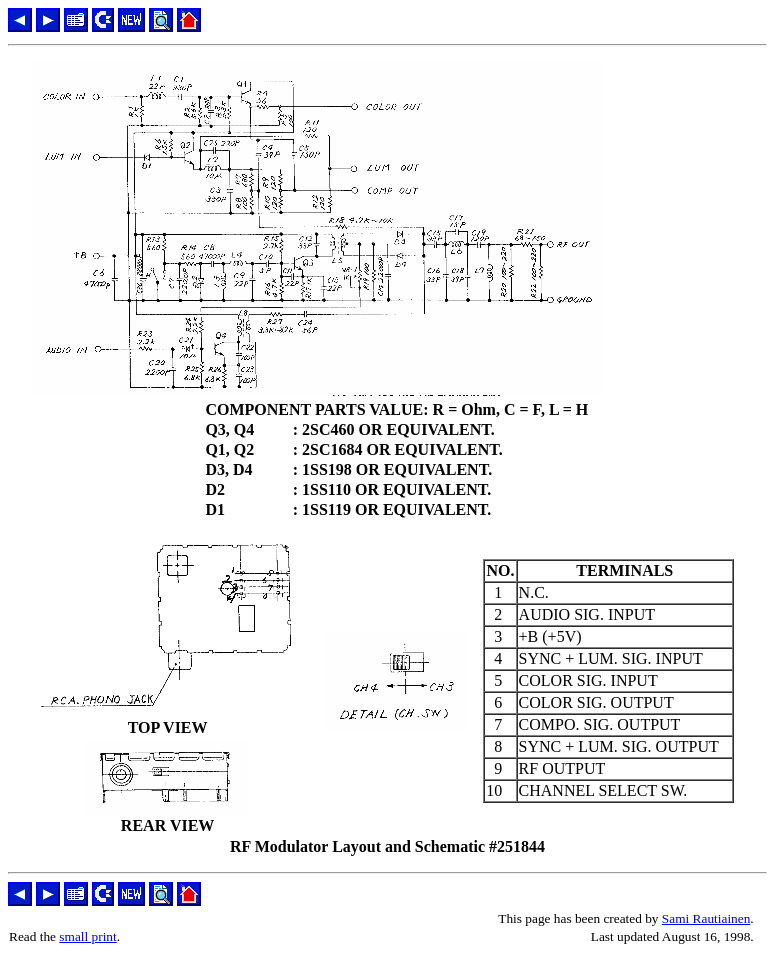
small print (87, 936)
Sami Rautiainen (706, 918)
